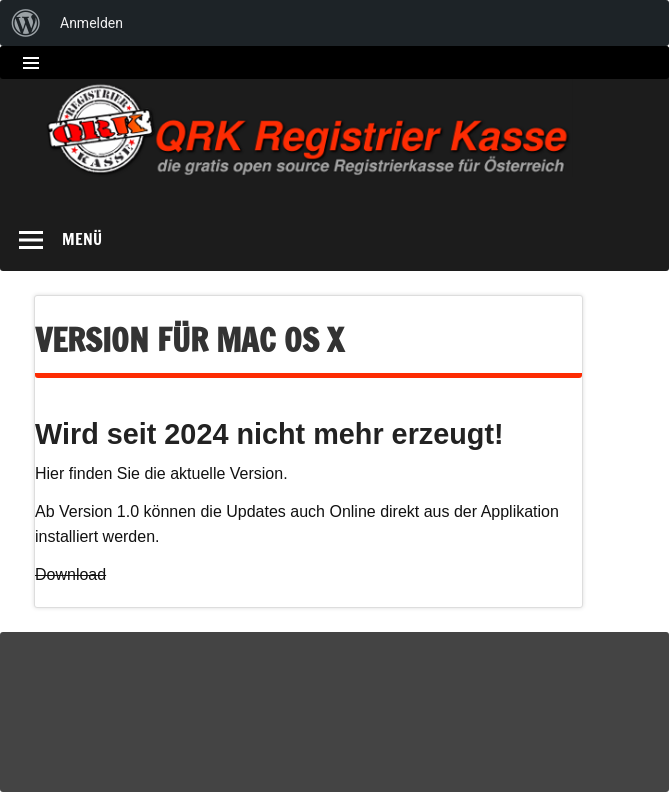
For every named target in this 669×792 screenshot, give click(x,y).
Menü (82, 239)
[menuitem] (26, 23)
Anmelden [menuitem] (91, 23)
